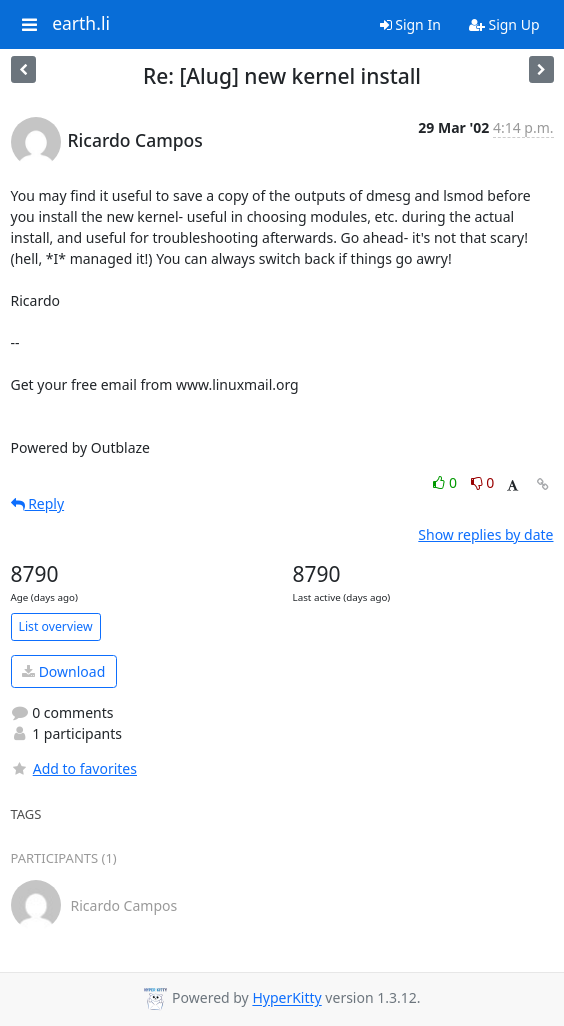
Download (63, 671)
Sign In (410, 24)
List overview (56, 626)
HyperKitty (286, 998)
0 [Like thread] (446, 482)
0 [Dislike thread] (483, 482)
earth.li (81, 24)
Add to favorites (74, 768)
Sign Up (504, 24)
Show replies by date (485, 534)
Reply (38, 503)
